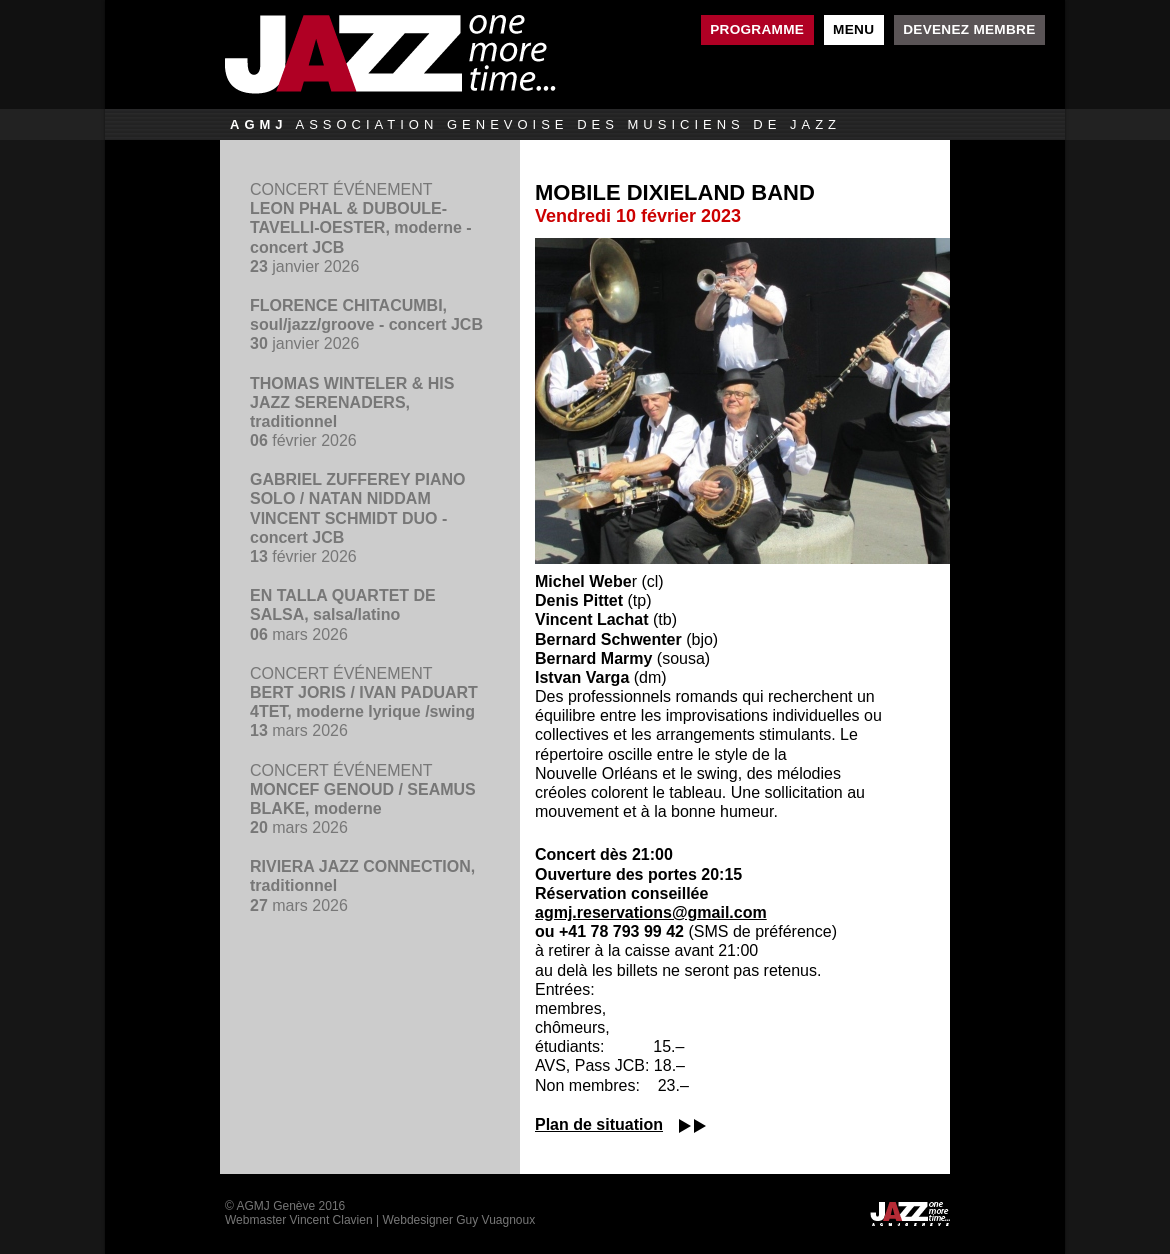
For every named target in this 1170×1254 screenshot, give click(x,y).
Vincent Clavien (330, 1220)
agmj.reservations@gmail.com (651, 912)
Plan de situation (599, 1124)
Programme (757, 29)
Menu (853, 29)
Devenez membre (969, 29)
